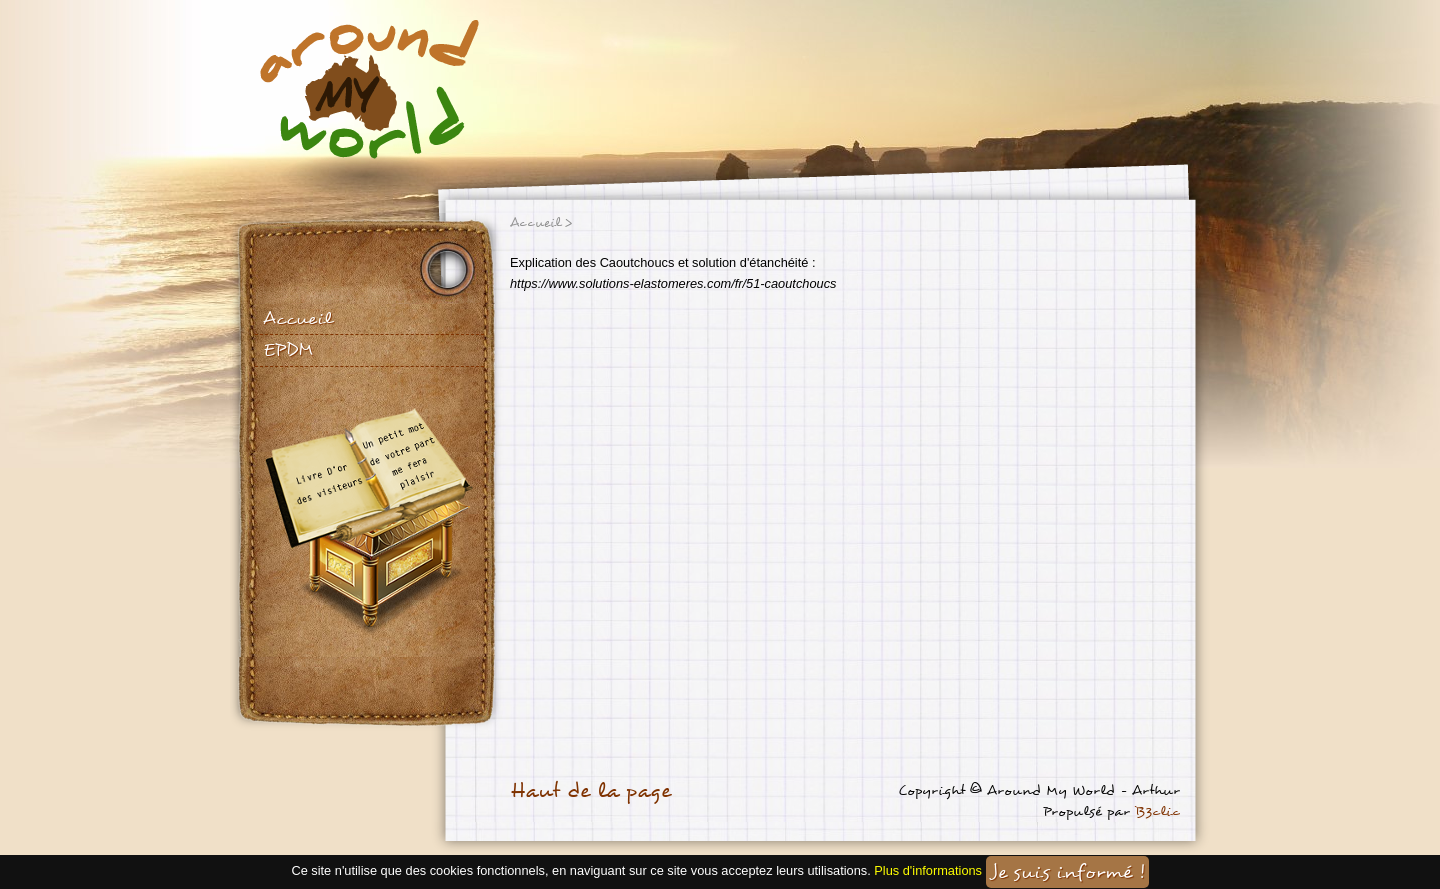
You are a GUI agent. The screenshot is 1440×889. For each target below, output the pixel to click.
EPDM (288, 349)
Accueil (297, 318)
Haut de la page (590, 791)
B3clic (1157, 811)
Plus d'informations (928, 871)
